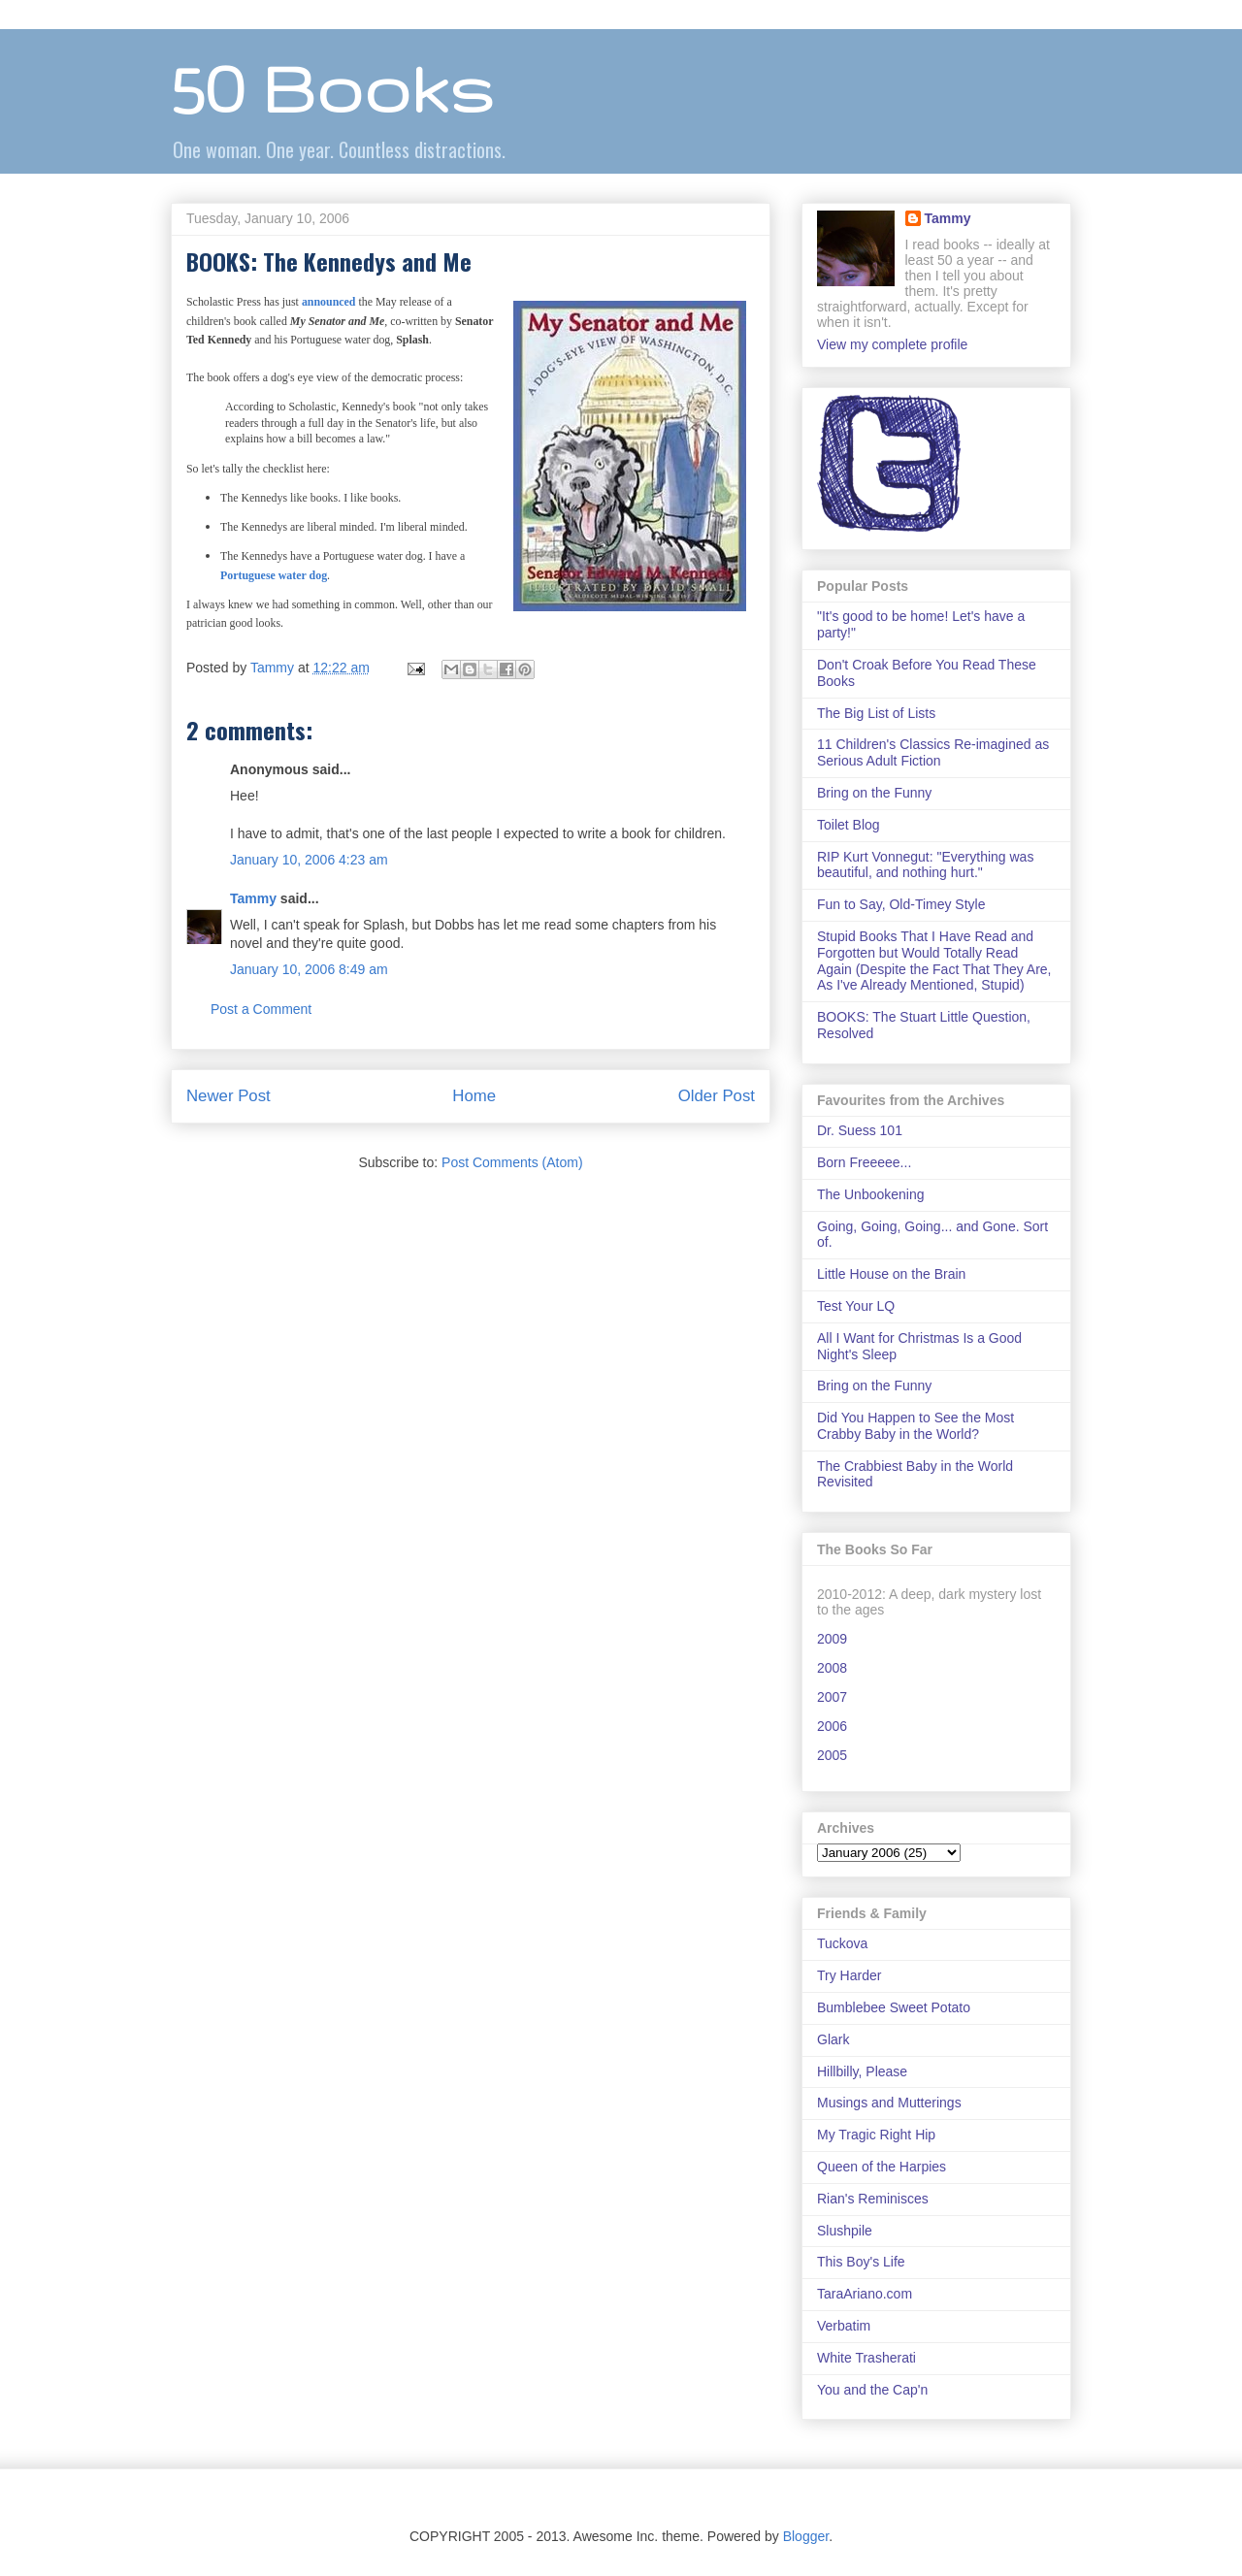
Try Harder (849, 1975)
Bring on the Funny (874, 792)
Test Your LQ (856, 1306)
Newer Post (228, 1096)
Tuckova (842, 1943)
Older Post (716, 1096)
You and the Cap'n (872, 2389)
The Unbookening (871, 1194)
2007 (832, 1697)
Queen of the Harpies (881, 2166)
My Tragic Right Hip (876, 2134)
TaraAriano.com (864, 2293)
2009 (832, 1639)
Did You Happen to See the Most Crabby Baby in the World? (915, 1426)
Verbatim (843, 2325)
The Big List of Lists (876, 713)
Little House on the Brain (891, 1274)
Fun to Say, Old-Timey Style (901, 904)
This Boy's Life (861, 2261)
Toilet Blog (848, 824)
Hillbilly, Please (862, 2071)
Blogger (806, 2536)
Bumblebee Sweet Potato (893, 2007)
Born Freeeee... (864, 1162)
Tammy (253, 898)
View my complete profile (892, 344)
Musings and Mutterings (889, 2102)
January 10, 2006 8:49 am (309, 969)
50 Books (332, 87)
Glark (833, 2039)
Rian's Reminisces (873, 2198)
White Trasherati (866, 2357)
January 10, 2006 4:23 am (309, 859)
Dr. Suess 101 (859, 1130)
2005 (832, 1755)
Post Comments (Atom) (511, 1162)
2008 (832, 1668)
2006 (832, 1726)
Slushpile (844, 2230)
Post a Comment (261, 1009)
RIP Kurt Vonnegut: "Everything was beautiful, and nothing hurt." (925, 865)
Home (474, 1096)
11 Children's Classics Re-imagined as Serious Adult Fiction (933, 752)
